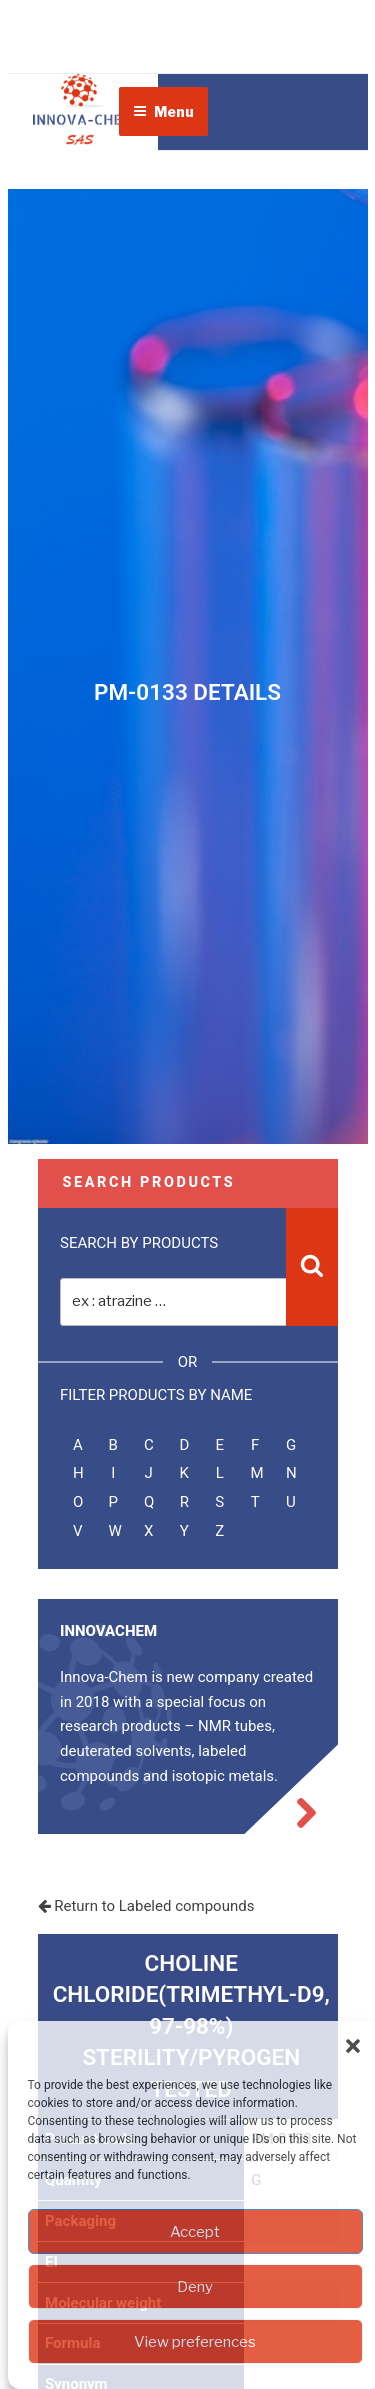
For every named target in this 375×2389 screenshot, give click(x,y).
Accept (195, 2232)
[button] (353, 2046)
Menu (163, 111)
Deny (195, 2287)
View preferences (195, 2342)
